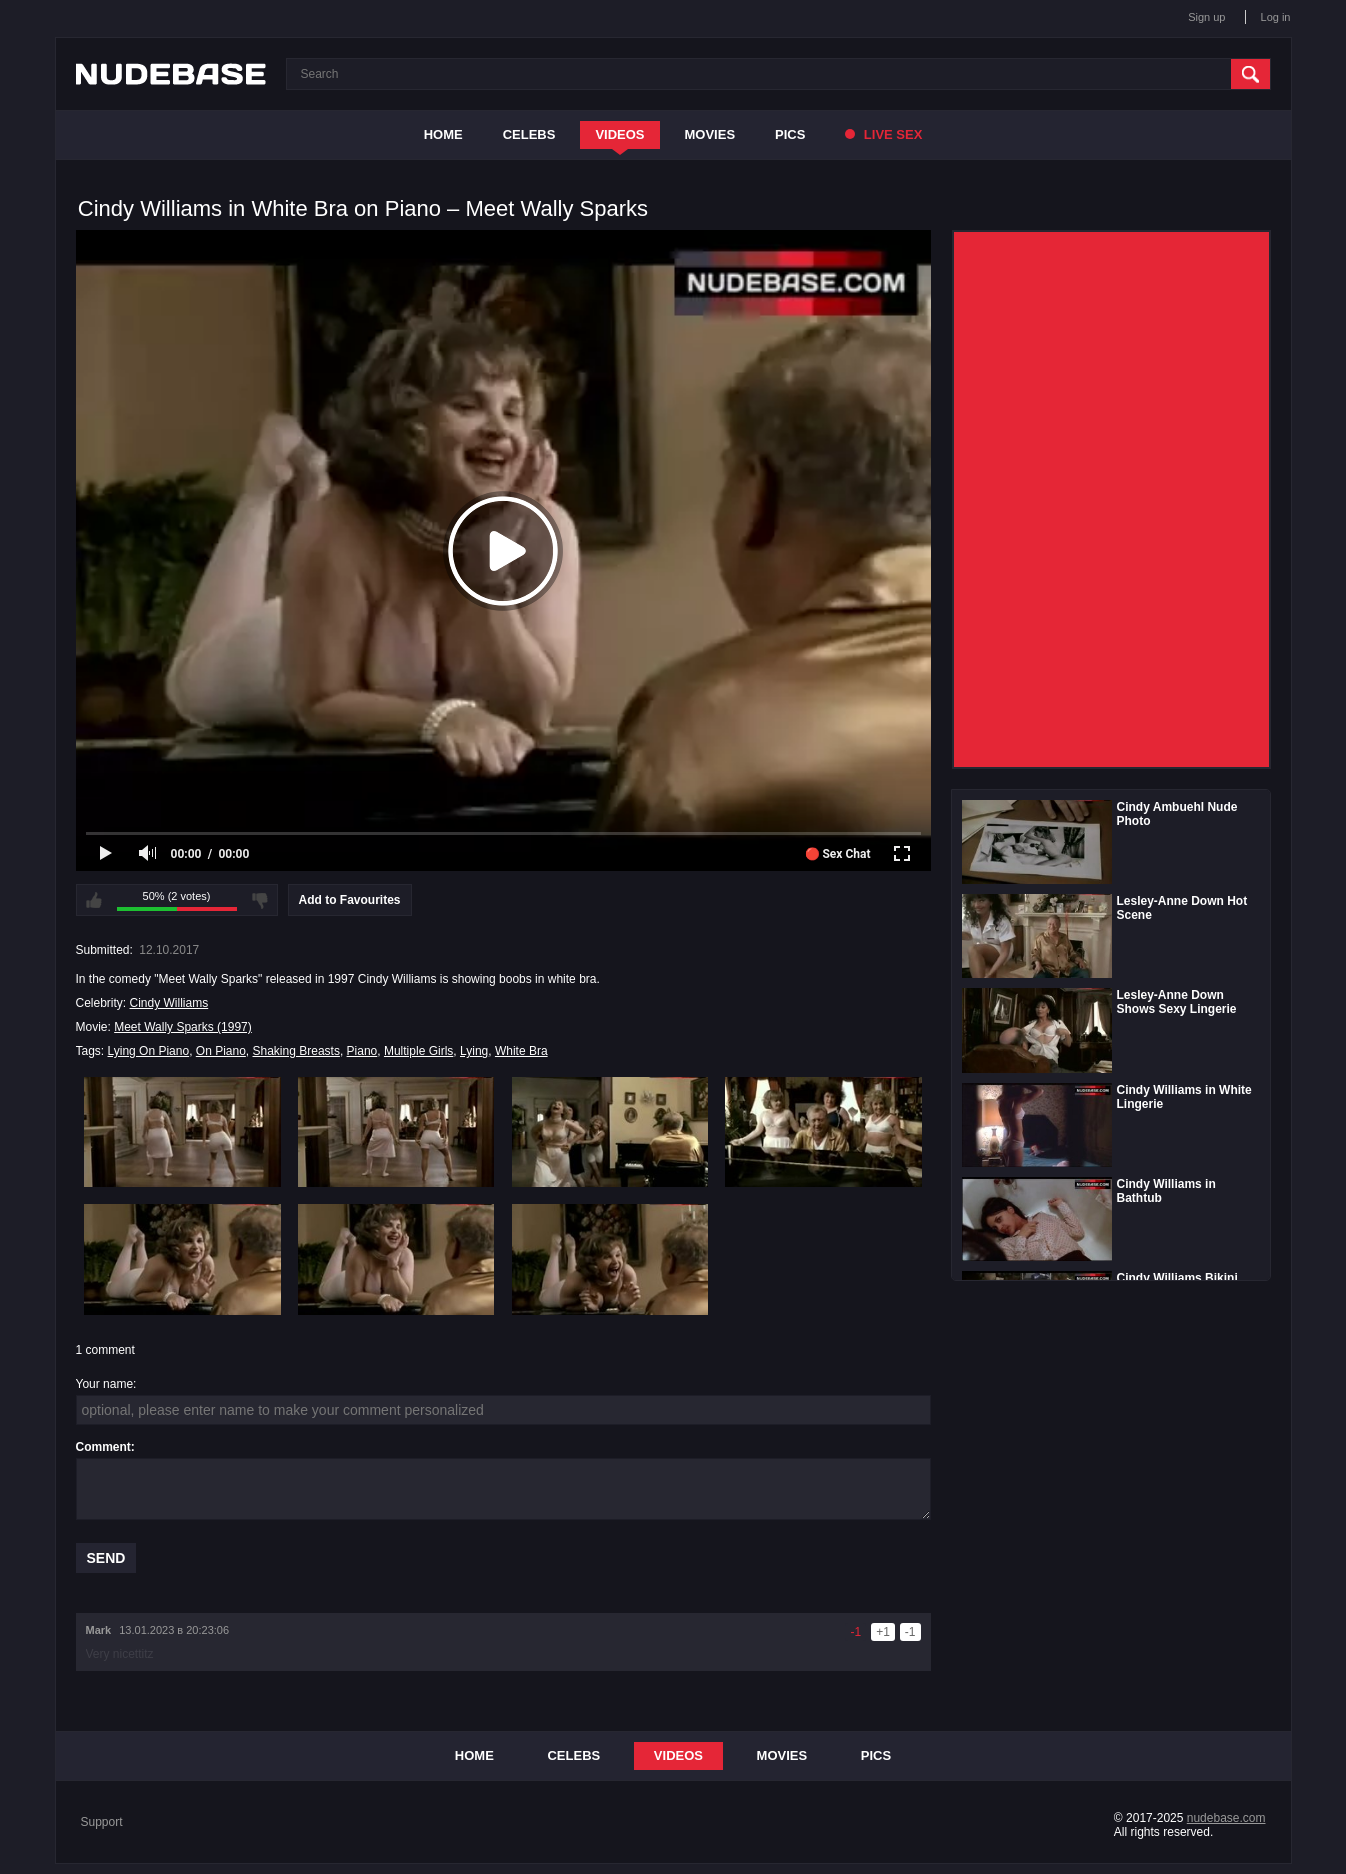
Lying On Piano (149, 1051)
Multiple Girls (418, 1051)
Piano (362, 1051)
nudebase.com (1226, 1818)
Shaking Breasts (296, 1051)
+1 (883, 1632)
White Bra (521, 1051)
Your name (105, 1384)
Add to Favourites (350, 900)
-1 (910, 1632)
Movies (710, 134)
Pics (790, 134)
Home (443, 134)
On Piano (221, 1051)
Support (102, 1822)
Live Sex (883, 134)
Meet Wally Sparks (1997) (183, 1027)
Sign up (1206, 17)
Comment (103, 1447)
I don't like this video (260, 900)
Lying (474, 1051)
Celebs (529, 134)
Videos (619, 134)
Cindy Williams (169, 1003)
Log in (1276, 17)
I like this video (94, 900)
